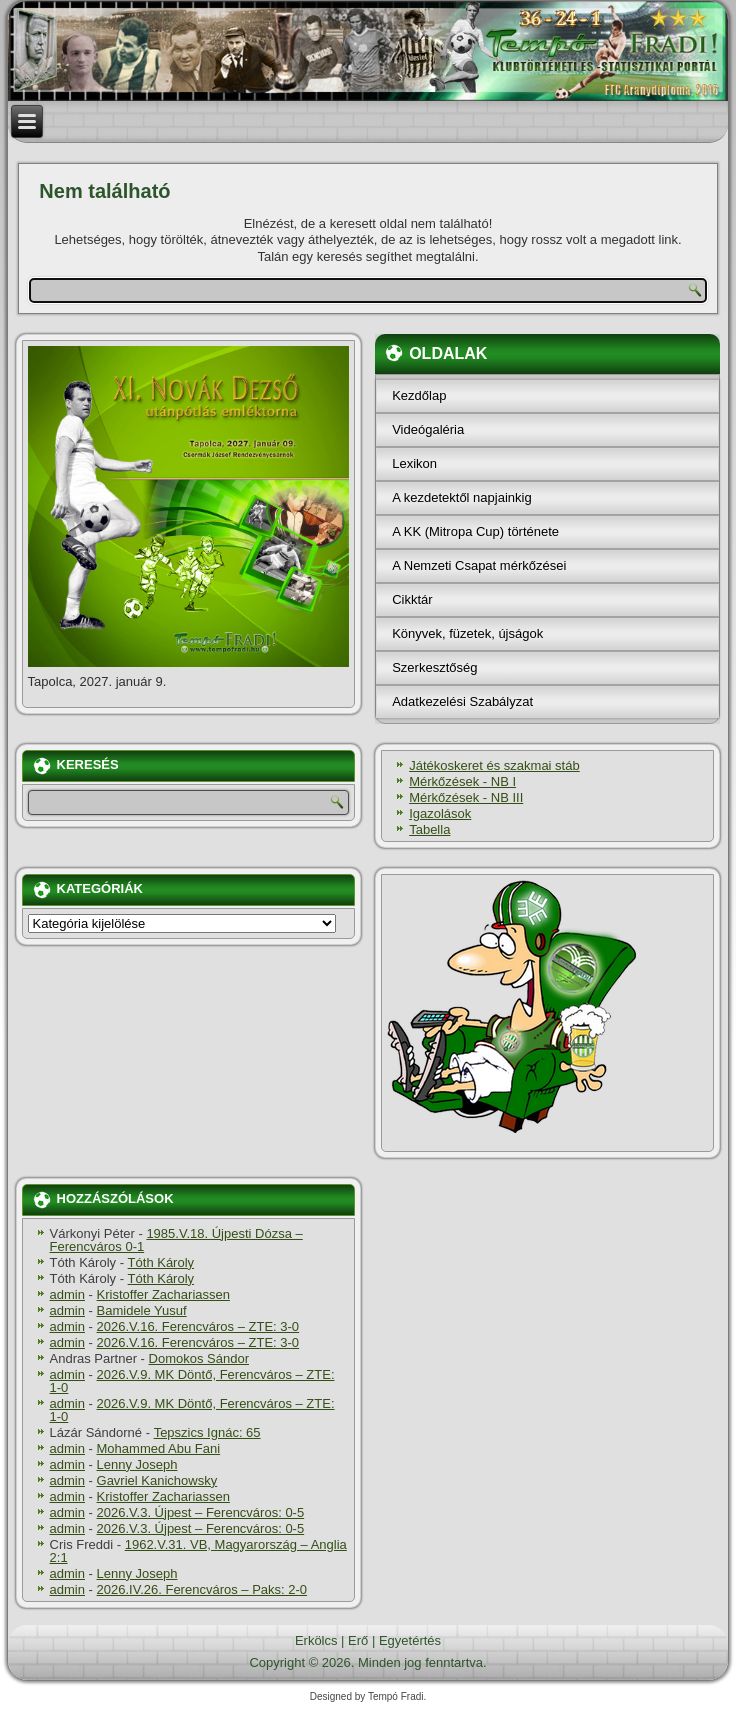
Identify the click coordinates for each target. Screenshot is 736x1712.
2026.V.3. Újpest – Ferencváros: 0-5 (201, 1512)
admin (67, 1294)
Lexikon (414, 463)
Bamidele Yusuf (142, 1310)
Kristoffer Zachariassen (163, 1294)
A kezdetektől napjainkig (461, 497)
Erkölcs (316, 1640)
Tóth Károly (161, 1262)
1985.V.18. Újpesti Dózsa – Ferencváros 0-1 (176, 1240)
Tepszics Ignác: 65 (207, 1432)
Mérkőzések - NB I (462, 781)
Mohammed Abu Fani (159, 1448)
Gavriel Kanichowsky (157, 1480)
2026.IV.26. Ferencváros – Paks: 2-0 (202, 1589)
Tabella (429, 829)
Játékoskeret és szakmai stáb (494, 765)
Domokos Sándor (199, 1358)
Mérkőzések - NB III (466, 797)
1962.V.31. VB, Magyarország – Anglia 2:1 (198, 1551)
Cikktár (412, 599)
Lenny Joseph (137, 1464)
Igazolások (440, 813)
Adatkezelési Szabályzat (462, 701)
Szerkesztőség (434, 667)
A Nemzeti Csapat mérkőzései (479, 565)
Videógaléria (428, 429)
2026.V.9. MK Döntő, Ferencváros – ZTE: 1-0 (192, 1381)
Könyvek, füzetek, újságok (467, 633)
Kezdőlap (419, 395)
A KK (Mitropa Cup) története (475, 531)
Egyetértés (410, 1640)
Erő (358, 1640)
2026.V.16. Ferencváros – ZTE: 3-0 (198, 1326)
